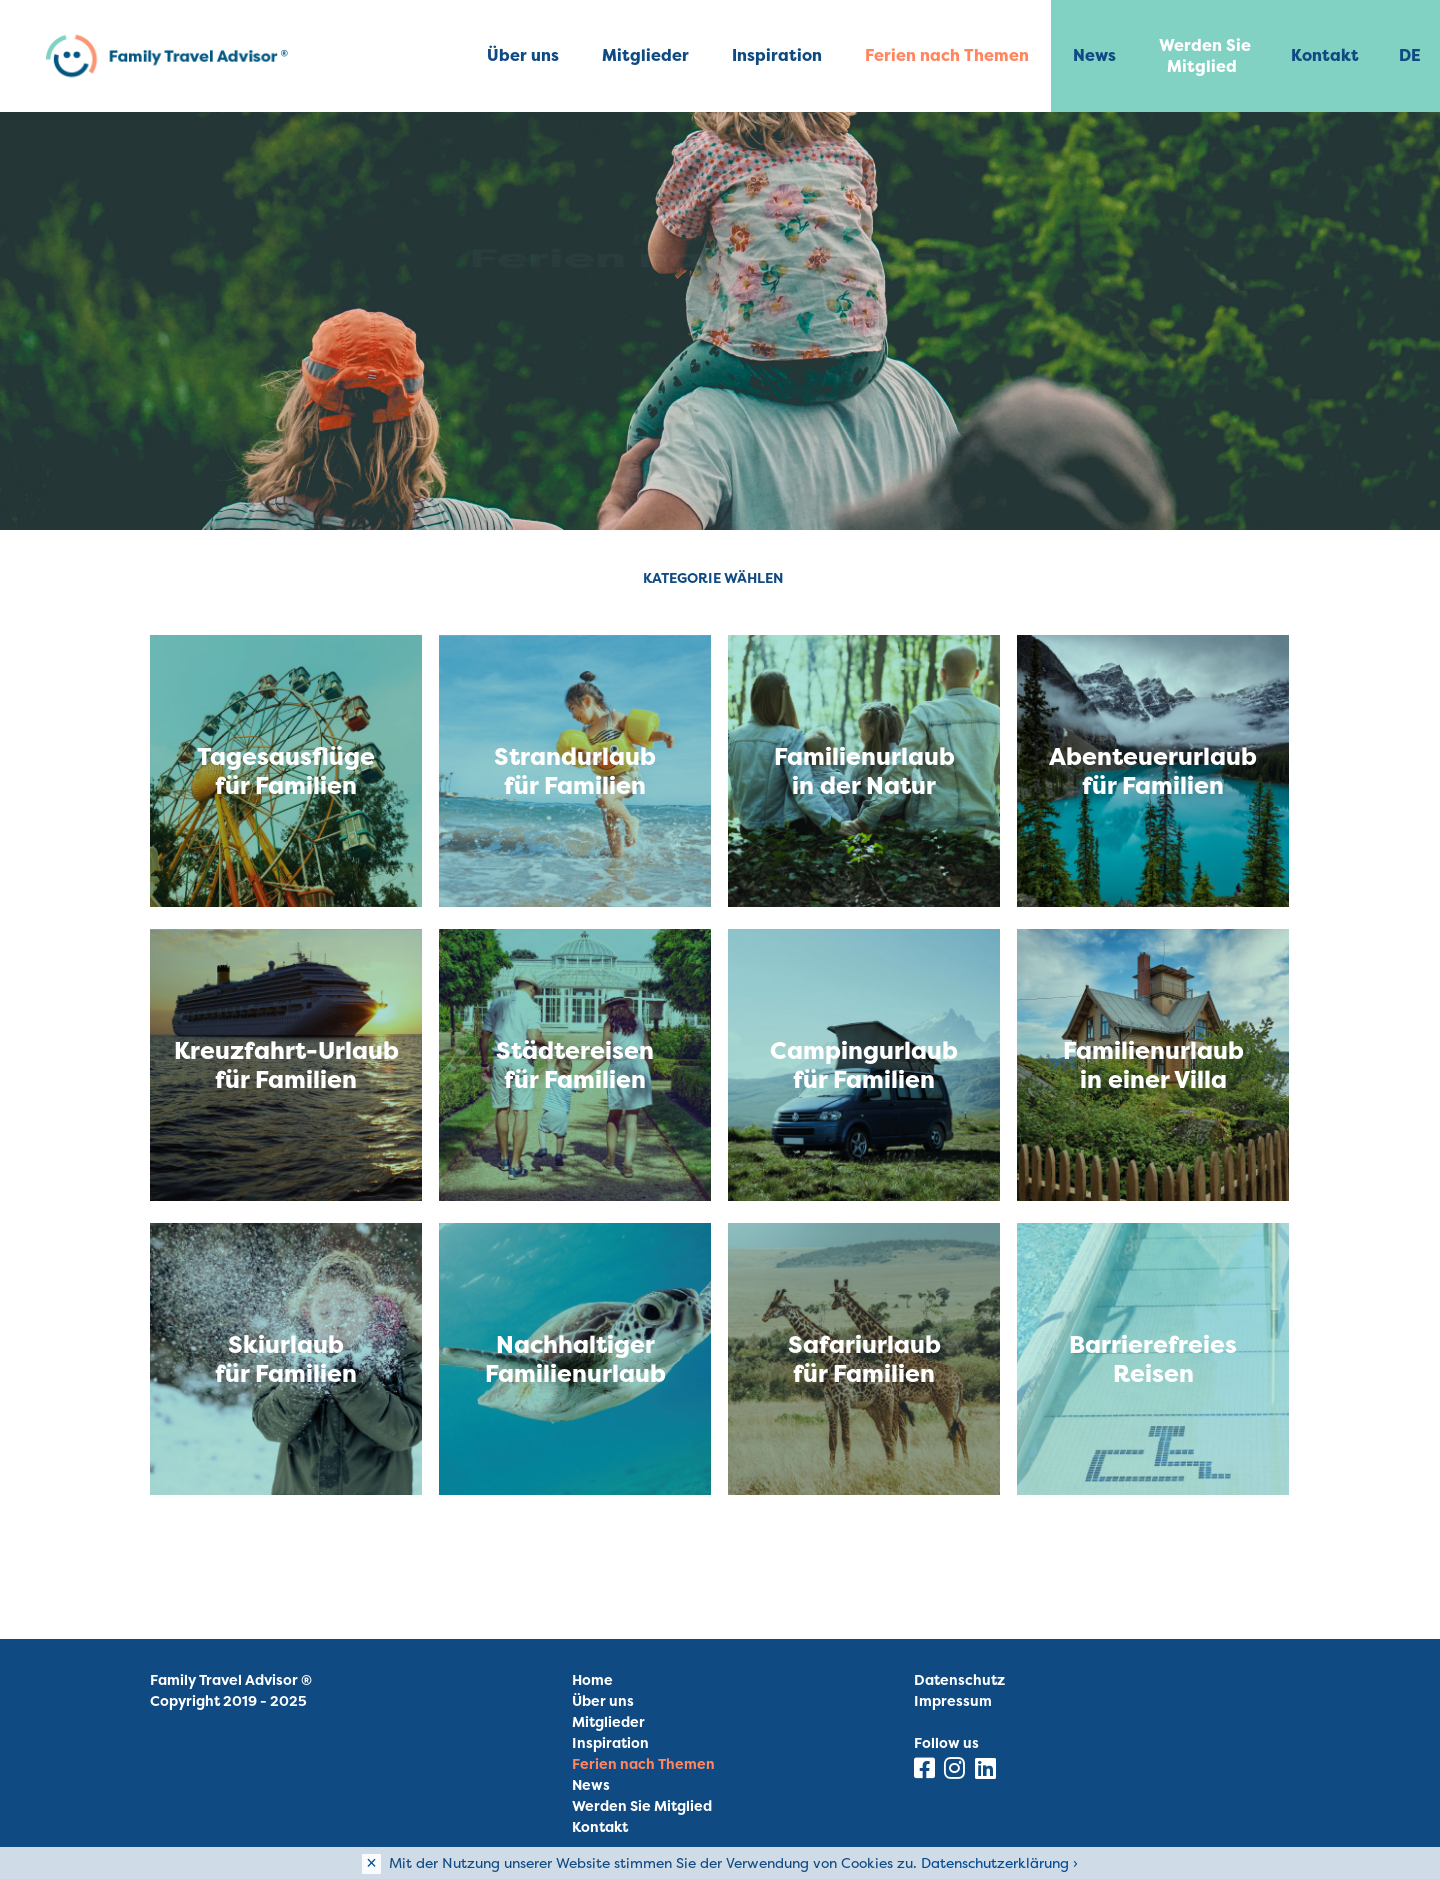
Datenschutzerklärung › (999, 1862)
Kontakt (1325, 55)
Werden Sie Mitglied (1205, 55)
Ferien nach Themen (947, 55)
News (1094, 55)
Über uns (523, 55)
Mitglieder (645, 55)
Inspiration (777, 55)
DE (1410, 55)
